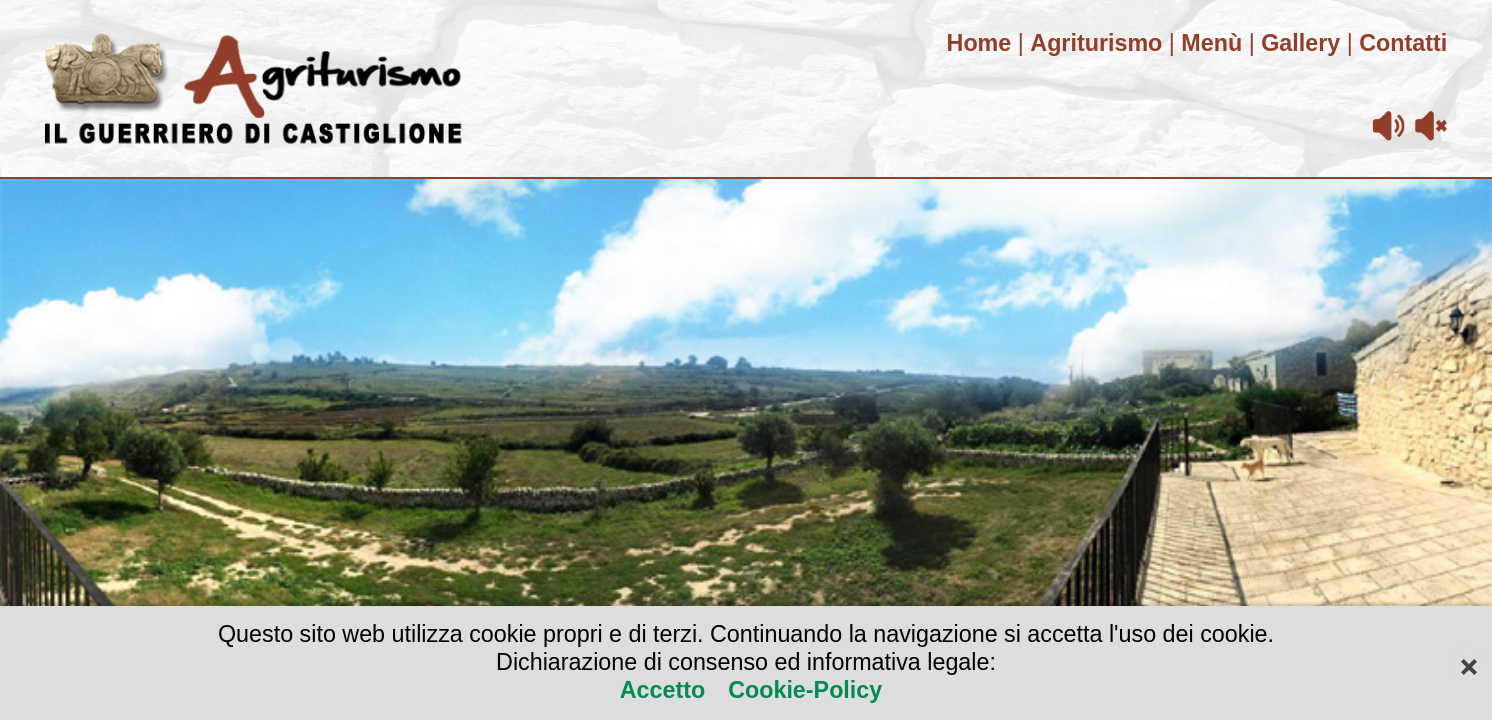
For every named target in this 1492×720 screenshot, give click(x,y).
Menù (1211, 43)
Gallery (1300, 43)
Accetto (666, 690)
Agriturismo (1096, 43)
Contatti (1403, 43)
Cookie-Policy (802, 690)
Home (979, 43)
